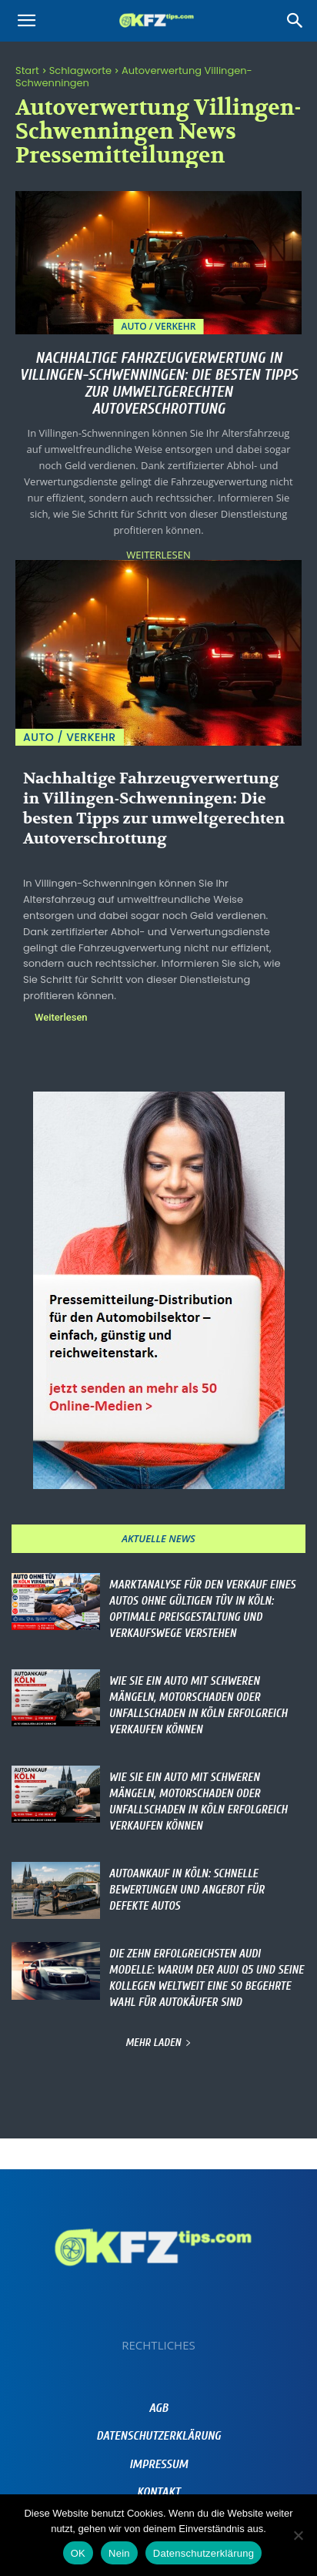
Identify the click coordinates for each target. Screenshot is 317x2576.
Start (27, 70)
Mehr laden (158, 2042)
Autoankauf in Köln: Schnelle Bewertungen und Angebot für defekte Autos (187, 1890)
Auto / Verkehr (159, 326)
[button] (26, 21)
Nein (119, 2553)
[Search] (295, 21)
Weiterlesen (158, 555)
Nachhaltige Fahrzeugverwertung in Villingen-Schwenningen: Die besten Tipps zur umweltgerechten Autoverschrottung (158, 383)
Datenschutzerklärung (203, 2553)
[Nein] (297, 2535)
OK (78, 2553)
